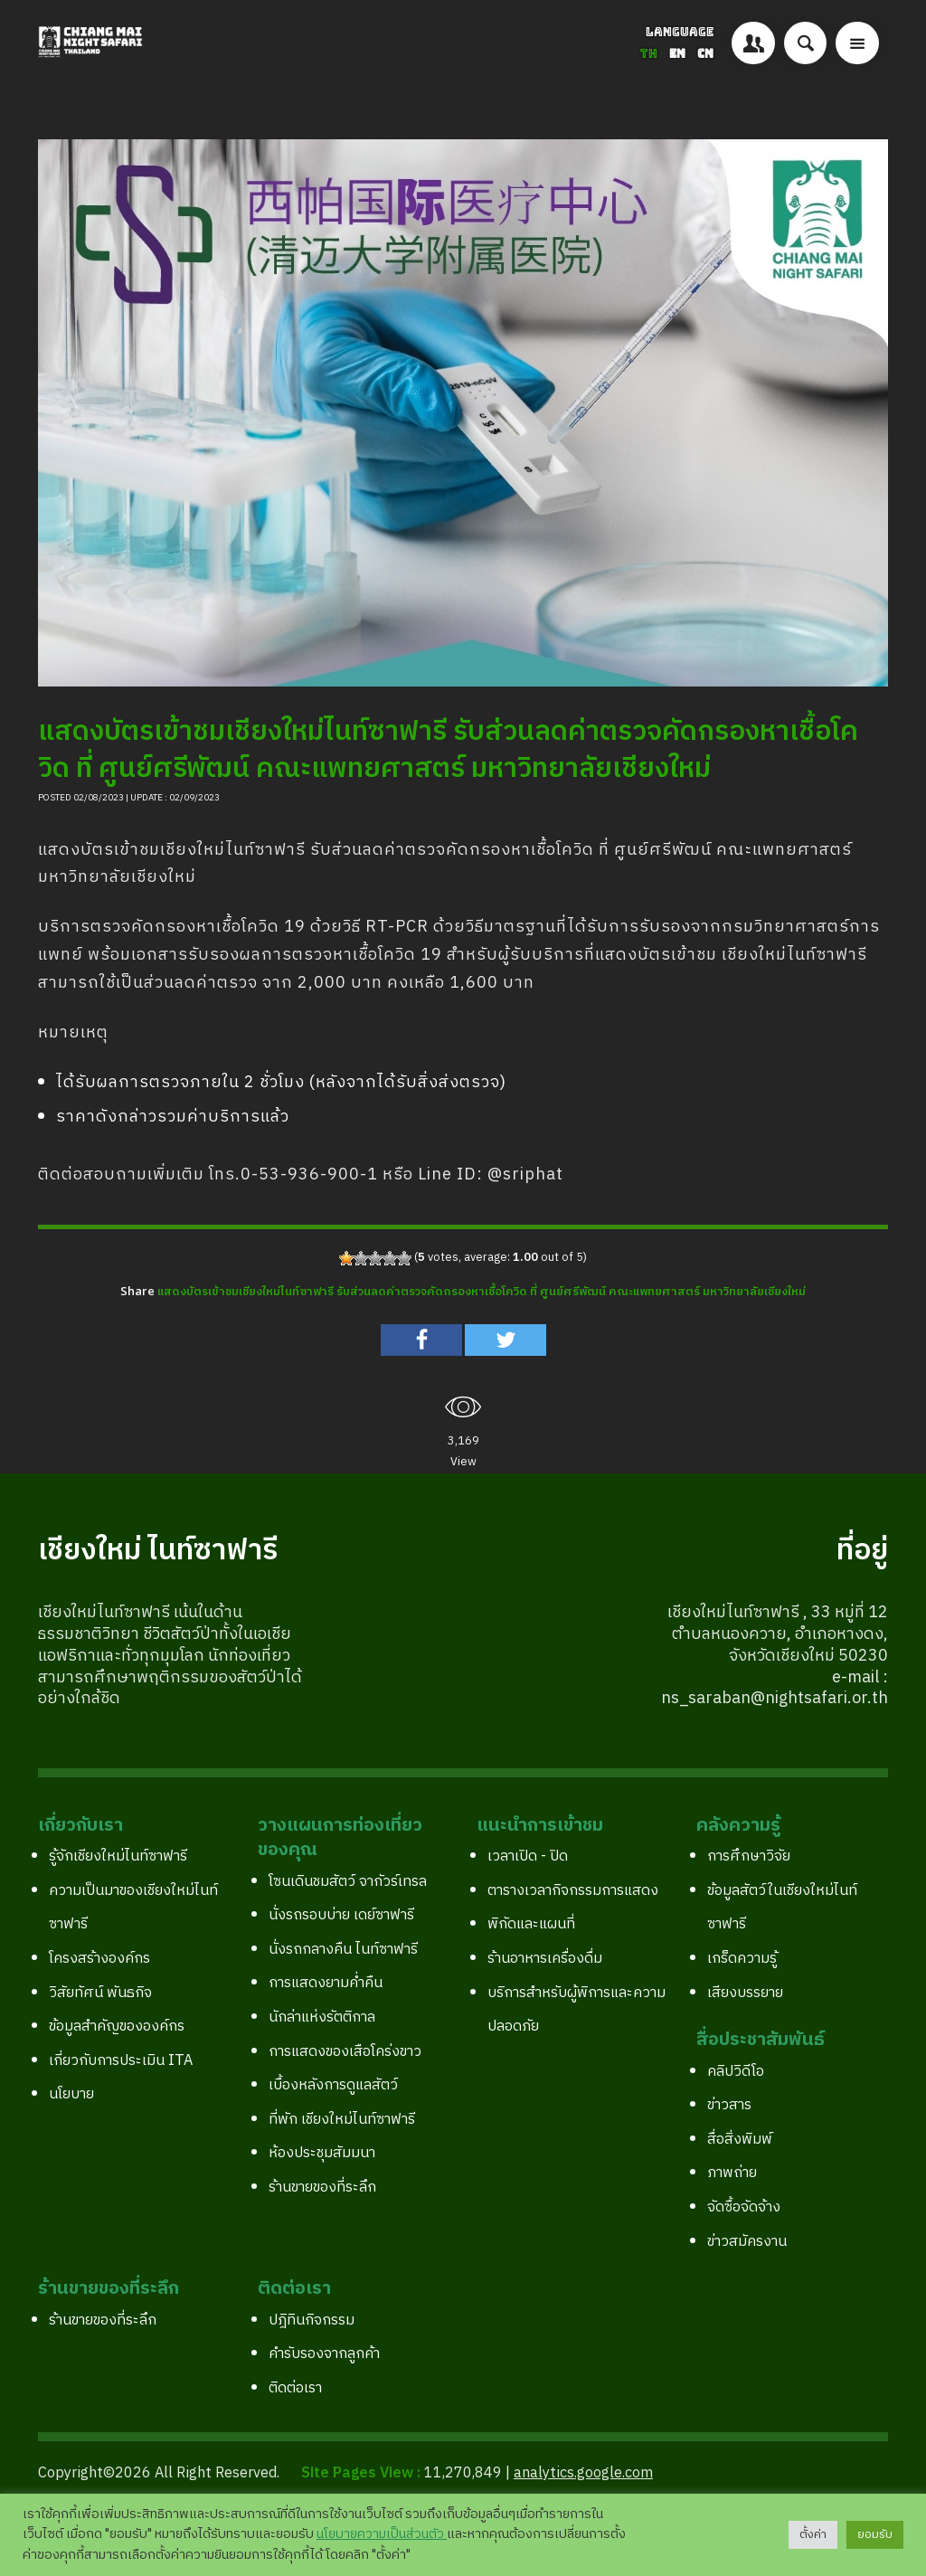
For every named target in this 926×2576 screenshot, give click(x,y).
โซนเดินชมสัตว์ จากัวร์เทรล (348, 1882)
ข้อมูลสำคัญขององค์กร (116, 2026)
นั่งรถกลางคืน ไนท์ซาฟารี (343, 1949)
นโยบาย (71, 2094)
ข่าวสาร (729, 2105)
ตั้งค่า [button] (813, 2534)
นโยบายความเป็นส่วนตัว (382, 2534)
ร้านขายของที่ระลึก (322, 2187)
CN (705, 54)
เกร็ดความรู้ (742, 1958)
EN (678, 54)
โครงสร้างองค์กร (99, 1958)
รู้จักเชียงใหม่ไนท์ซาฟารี (118, 1856)
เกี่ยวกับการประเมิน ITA (121, 2061)
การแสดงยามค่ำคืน (326, 1983)
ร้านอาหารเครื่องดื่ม (544, 1958)
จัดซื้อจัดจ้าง (743, 2207)
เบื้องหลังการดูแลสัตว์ (333, 2085)
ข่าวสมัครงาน (747, 2242)
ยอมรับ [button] (875, 2534)
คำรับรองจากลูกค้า (324, 2354)
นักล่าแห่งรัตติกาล (322, 2017)
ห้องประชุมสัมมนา (322, 2153)
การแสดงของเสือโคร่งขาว (345, 2052)
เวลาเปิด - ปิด (527, 1856)
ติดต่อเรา (295, 2388)
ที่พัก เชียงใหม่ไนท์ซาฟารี (342, 2119)
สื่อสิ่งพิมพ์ (739, 2139)
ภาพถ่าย (732, 2173)
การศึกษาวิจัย (748, 1856)
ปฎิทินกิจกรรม (311, 2320)
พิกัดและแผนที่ (531, 1924)
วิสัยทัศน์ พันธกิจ (100, 1993)
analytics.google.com (583, 2473)
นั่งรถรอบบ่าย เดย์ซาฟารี (341, 1915)
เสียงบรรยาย (745, 1993)
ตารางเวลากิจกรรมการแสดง (572, 1891)
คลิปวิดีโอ (735, 2072)
